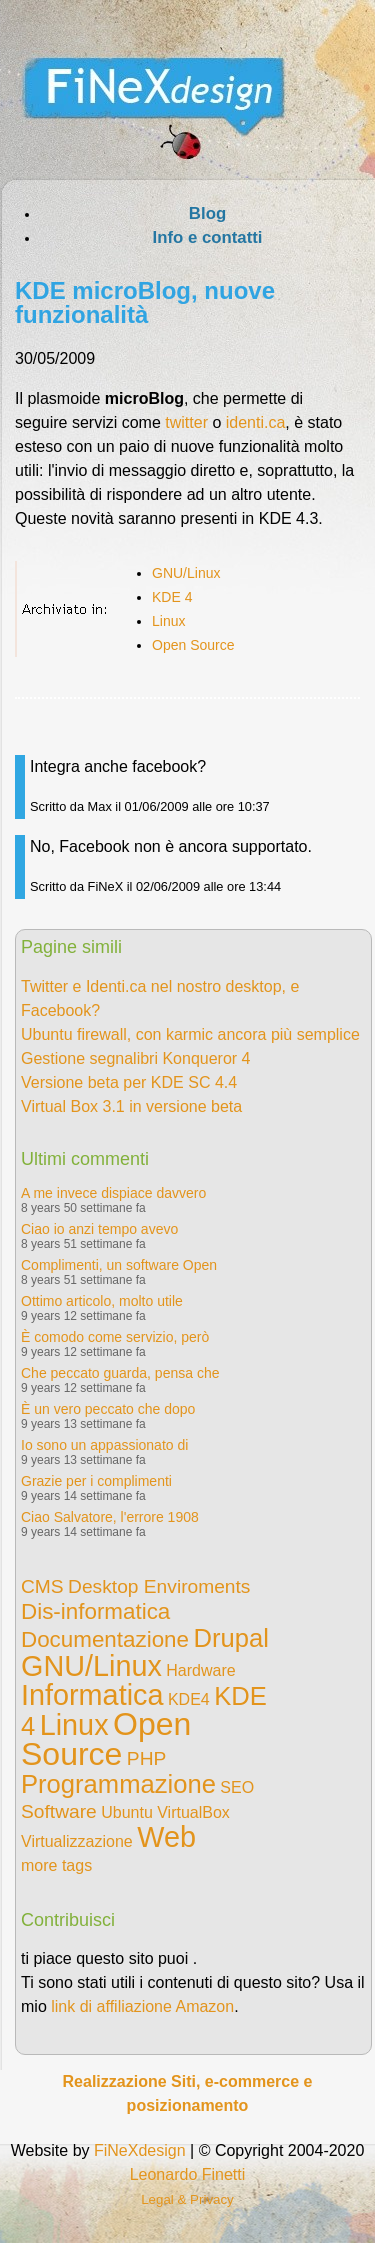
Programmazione (118, 1784)
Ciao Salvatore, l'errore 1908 (110, 1517)
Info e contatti (207, 237)
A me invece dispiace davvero (113, 1193)
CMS (42, 1586)
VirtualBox (193, 1812)
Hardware (200, 1670)
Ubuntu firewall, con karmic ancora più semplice (190, 1034)
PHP (146, 1758)
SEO (237, 1787)
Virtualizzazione (77, 1841)
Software (59, 1811)
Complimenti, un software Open (119, 1265)
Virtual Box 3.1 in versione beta (131, 1106)
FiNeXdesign (140, 2150)
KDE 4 (172, 597)
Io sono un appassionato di (104, 1445)
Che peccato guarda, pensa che (120, 1373)
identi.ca (256, 422)
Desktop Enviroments (159, 1586)
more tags (56, 1865)
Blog (207, 213)
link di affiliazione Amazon (142, 2006)
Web (166, 1837)
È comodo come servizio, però (115, 1337)
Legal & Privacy (187, 2199)
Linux (168, 621)
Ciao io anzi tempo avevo (99, 1229)
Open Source (193, 645)
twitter (186, 422)
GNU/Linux (186, 573)
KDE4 (189, 1699)
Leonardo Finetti (188, 2174)
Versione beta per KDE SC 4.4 (129, 1082)
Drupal (230, 1638)
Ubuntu (127, 1812)
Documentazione (105, 1639)
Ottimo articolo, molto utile (102, 1301)
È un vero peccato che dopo (108, 1409)
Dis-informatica (95, 1611)
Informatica (92, 1695)
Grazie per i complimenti (96, 1481)
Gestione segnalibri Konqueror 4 (135, 1058)
